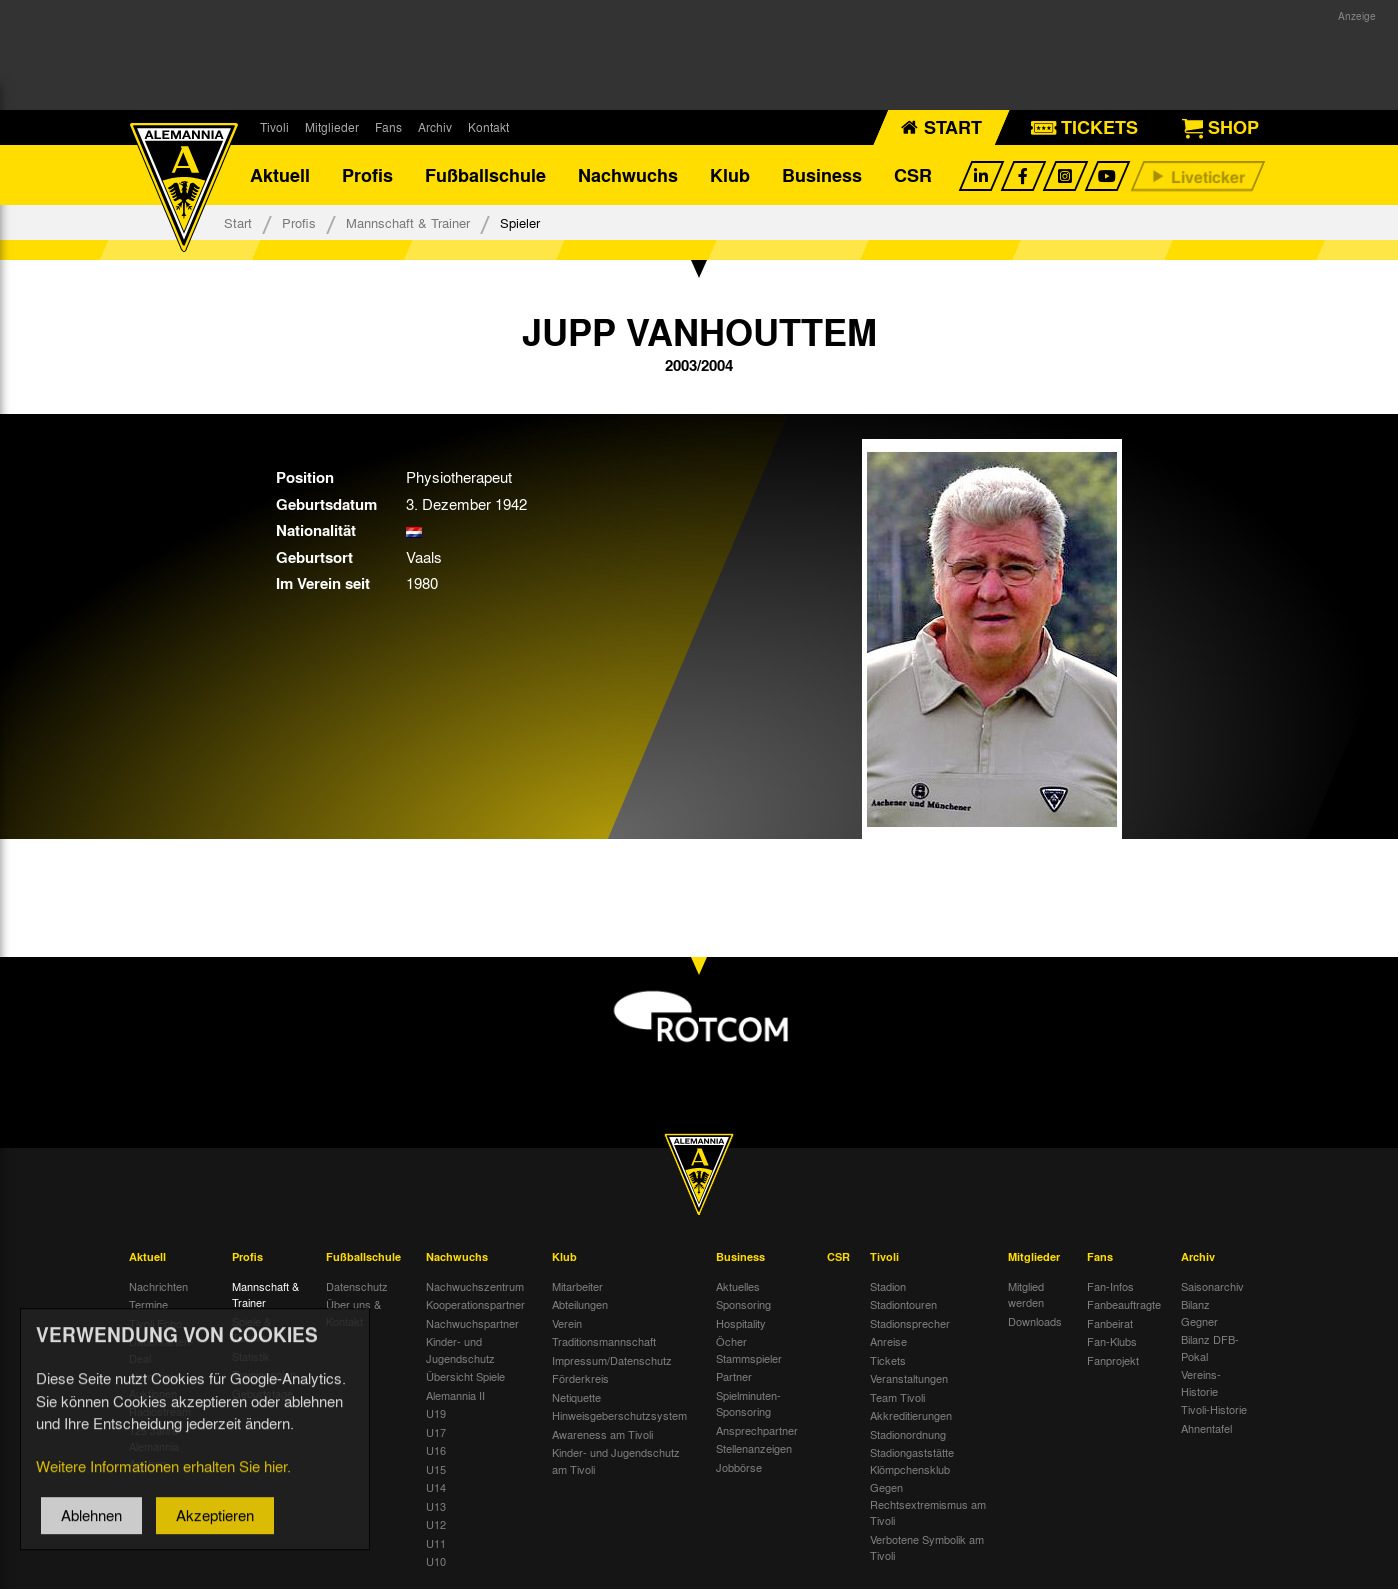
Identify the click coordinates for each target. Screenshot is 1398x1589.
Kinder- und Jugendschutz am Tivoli (616, 1460)
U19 (436, 1413)
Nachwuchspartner (472, 1323)
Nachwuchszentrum (475, 1286)
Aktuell (280, 175)
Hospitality (741, 1323)
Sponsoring (743, 1304)
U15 (436, 1469)
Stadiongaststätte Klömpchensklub (912, 1460)
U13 (436, 1506)
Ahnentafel (1206, 1428)
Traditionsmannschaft (604, 1341)
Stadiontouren (903, 1304)
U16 (436, 1450)
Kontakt (488, 127)
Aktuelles (738, 1286)
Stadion (888, 1286)
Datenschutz (357, 1286)
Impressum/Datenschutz (612, 1360)
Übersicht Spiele (465, 1376)
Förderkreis (580, 1378)
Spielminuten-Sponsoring (748, 1403)
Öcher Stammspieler (749, 1349)
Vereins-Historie (1201, 1382)
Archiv (435, 127)
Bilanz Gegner (1199, 1312)
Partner (734, 1376)
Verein (567, 1323)
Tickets (888, 1360)
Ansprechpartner (757, 1430)
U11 (436, 1543)
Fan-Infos (1110, 1286)
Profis (367, 175)
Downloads (1035, 1321)
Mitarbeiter (577, 1286)
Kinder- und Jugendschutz (460, 1349)
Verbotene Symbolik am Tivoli (927, 1547)
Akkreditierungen (911, 1415)
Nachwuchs (628, 175)
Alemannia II (455, 1395)
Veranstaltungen (909, 1378)
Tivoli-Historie (1214, 1409)
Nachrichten (158, 1286)
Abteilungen (580, 1304)
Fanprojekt (1113, 1360)
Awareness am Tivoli (602, 1434)
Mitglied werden (1026, 1294)
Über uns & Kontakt (353, 1312)
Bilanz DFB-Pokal (1210, 1347)
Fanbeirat (1110, 1323)
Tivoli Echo (155, 1323)
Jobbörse (739, 1467)
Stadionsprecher (910, 1323)
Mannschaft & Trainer (408, 222)
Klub (730, 175)
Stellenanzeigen (754, 1448)
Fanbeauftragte (1124, 1304)
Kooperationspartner (475, 1304)
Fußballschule (485, 175)
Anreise (888, 1341)
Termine (148, 1304)
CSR (913, 175)
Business (822, 175)
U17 (436, 1432)
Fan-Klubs (1112, 1341)
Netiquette (576, 1397)
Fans (388, 127)
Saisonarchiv (1212, 1286)
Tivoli (274, 127)
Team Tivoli (897, 1397)
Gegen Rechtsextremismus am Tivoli (928, 1503)
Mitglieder (332, 127)
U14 (436, 1487)
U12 (436, 1524)
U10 (436, 1561)
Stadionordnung (908, 1434)
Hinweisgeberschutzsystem (619, 1415)
